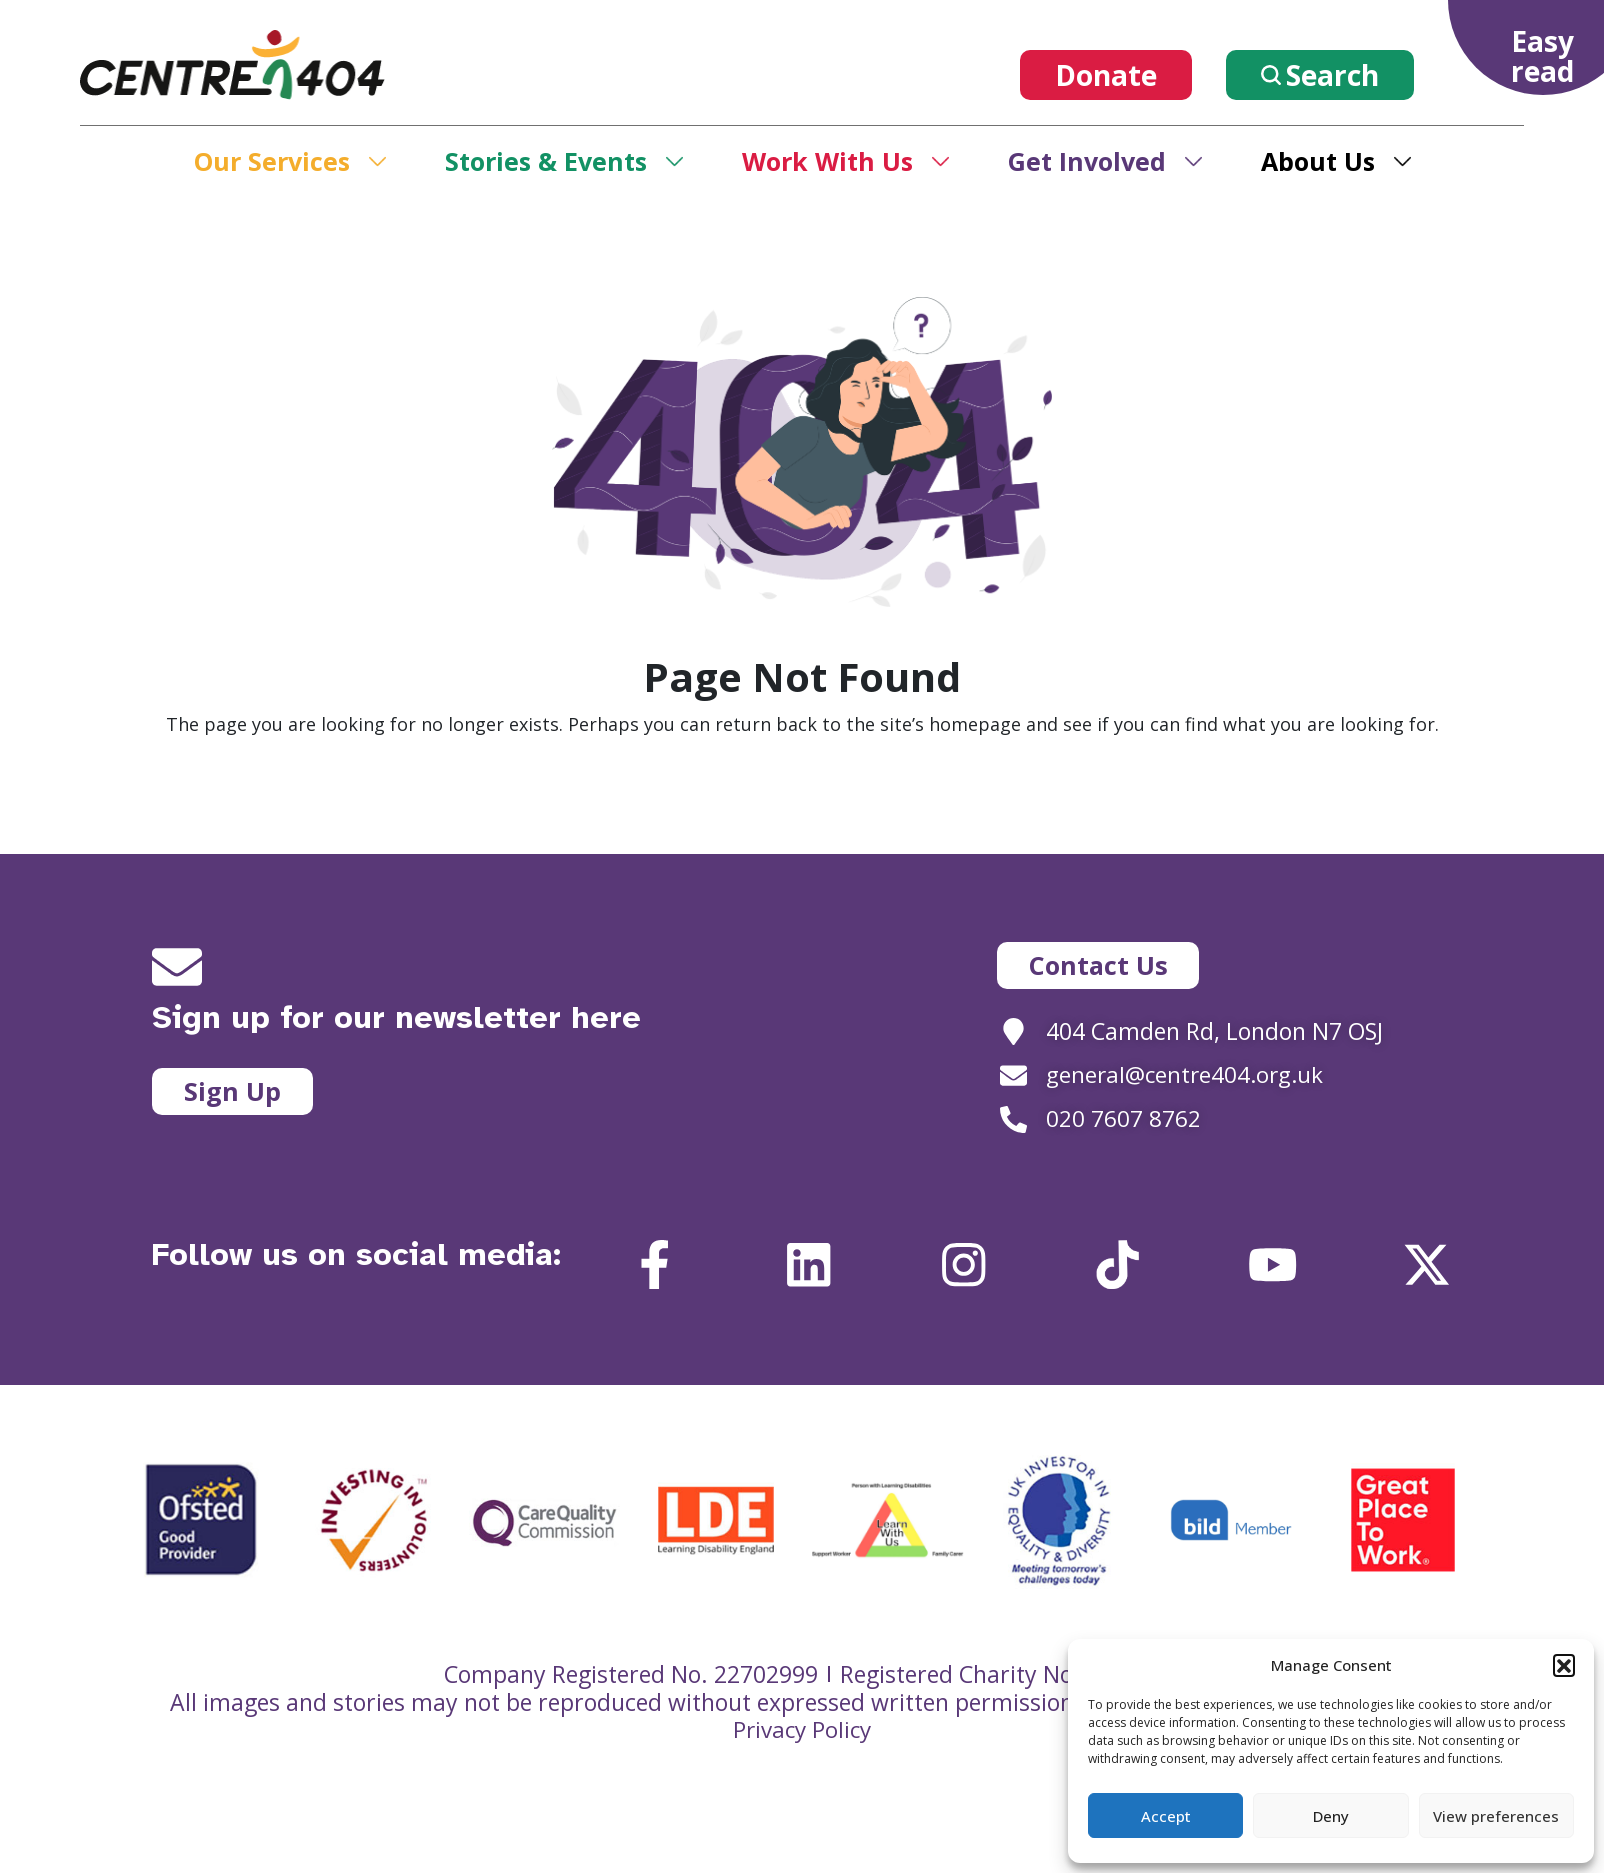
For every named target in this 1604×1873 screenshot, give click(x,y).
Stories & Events (546, 161)
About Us (1318, 161)
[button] (1564, 1665)
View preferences (1496, 1816)
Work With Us (827, 161)
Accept (1166, 1816)
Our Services (272, 161)
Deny (1331, 1816)
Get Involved (1087, 161)
